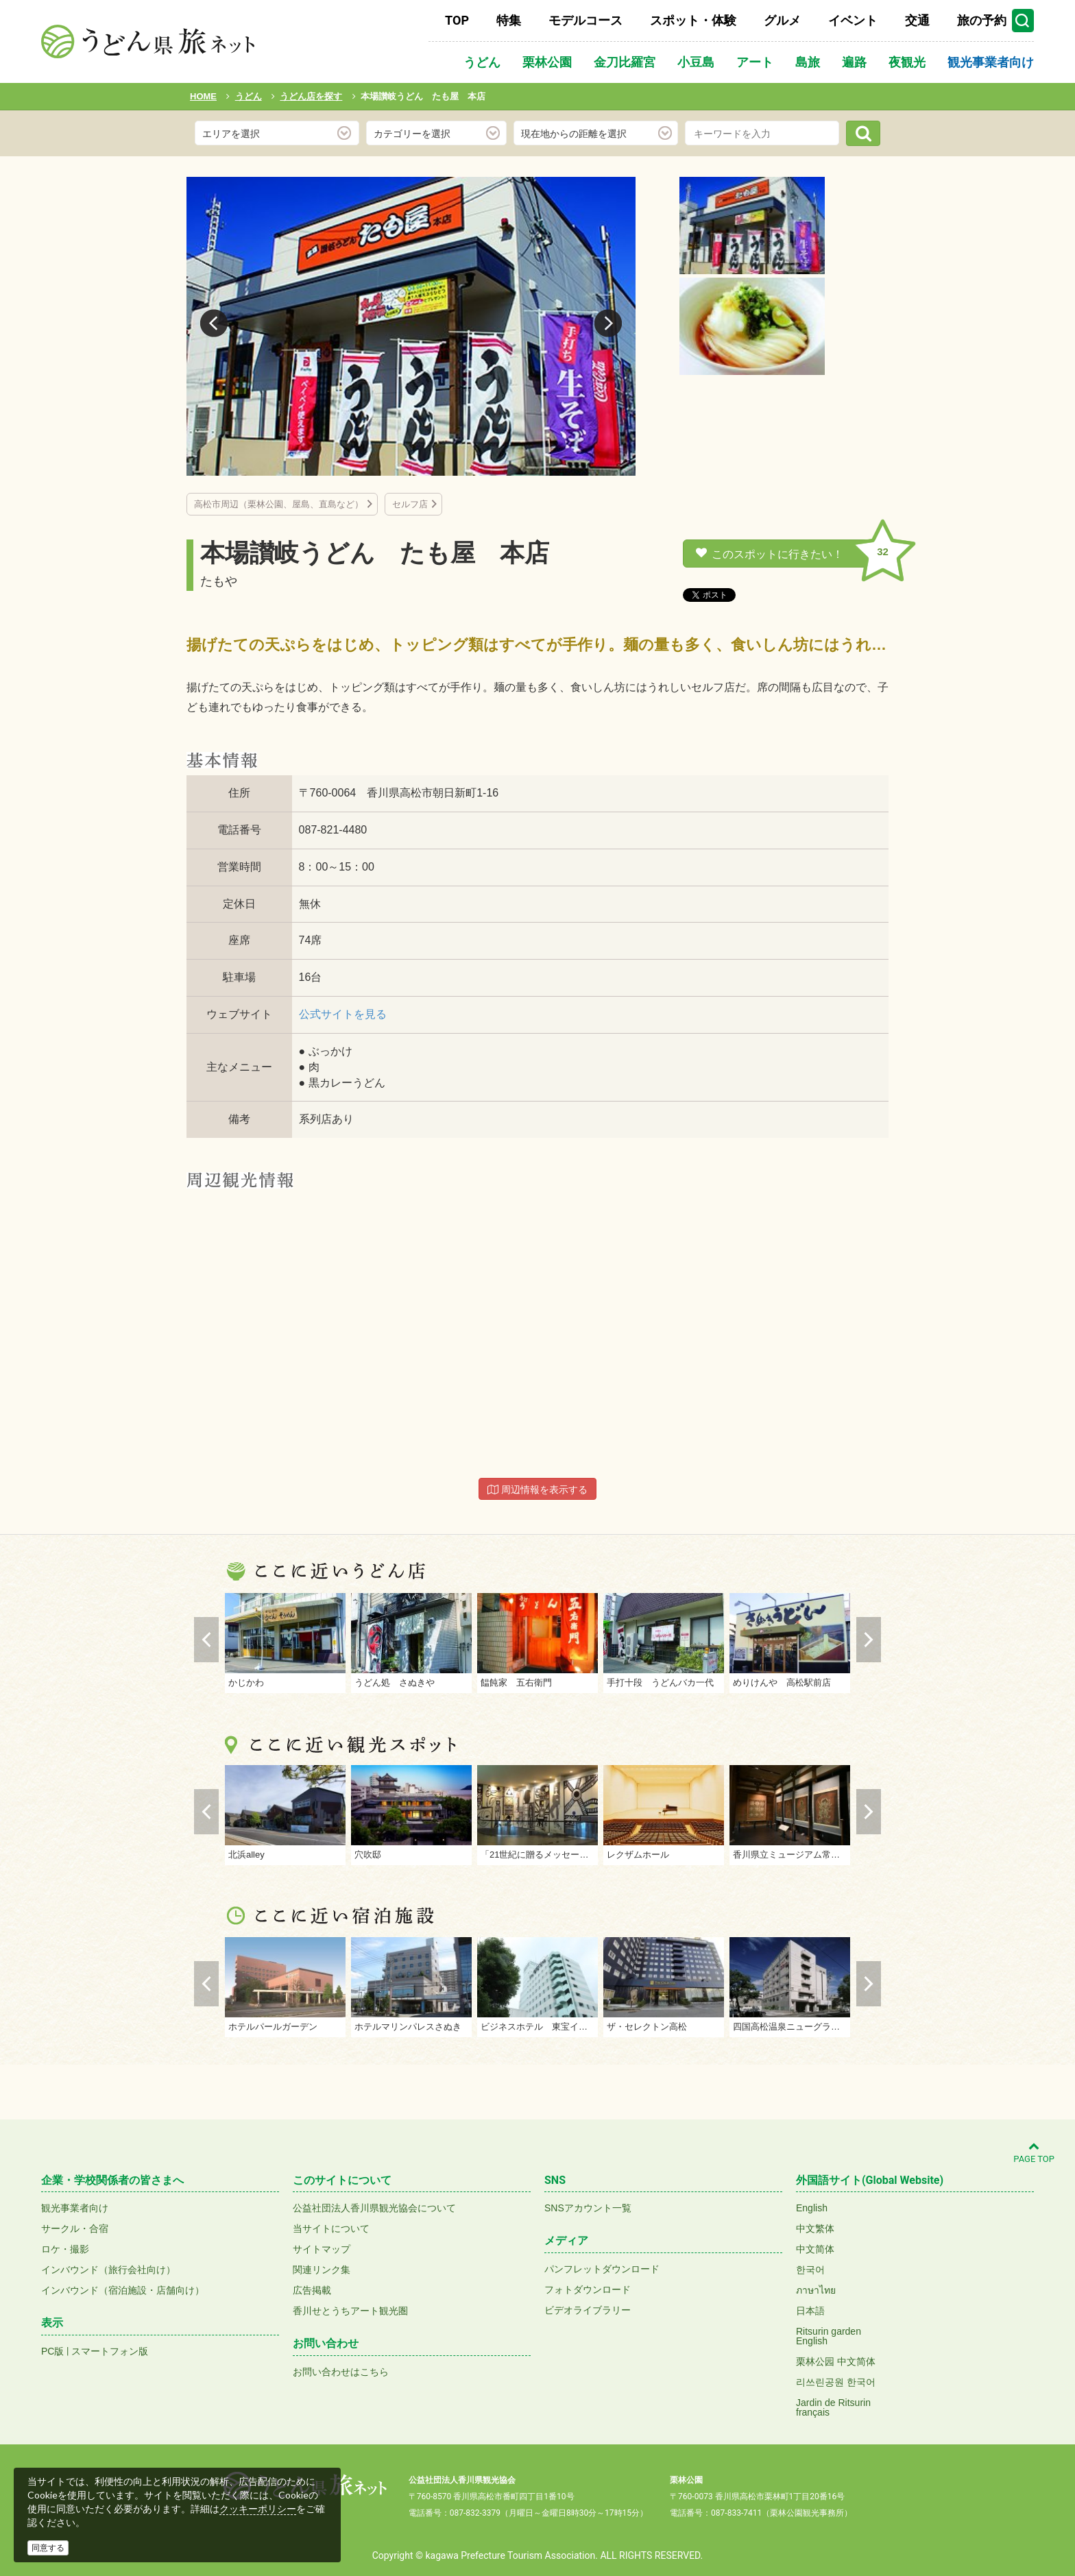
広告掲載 (312, 2290)
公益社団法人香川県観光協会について (374, 2207)
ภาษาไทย (816, 2290)
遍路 (854, 62)
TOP (457, 20)
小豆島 (695, 62)
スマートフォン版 (109, 2351)
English (812, 2207)
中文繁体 (815, 2228)
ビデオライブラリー (587, 2310)
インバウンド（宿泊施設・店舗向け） (122, 2290)
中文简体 (815, 2249)
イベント (853, 20)
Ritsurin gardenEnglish (828, 2336)
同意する (48, 2548)
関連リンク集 (321, 2269)
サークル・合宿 (74, 2228)
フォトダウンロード (587, 2289)
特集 (508, 20)
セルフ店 (410, 504)
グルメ (782, 20)
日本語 (810, 2310)
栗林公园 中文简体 (835, 2361)
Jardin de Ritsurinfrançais (833, 2407)
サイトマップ (321, 2249)
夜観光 (907, 62)
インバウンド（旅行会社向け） (108, 2269)
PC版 (52, 2351)
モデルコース (585, 20)
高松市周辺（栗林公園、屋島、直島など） (278, 504)
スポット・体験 (693, 20)
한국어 (810, 2269)
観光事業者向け (990, 62)
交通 (917, 20)
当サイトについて (331, 2228)
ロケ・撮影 (65, 2249)
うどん (481, 62)
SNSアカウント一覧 (587, 2207)
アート (754, 62)
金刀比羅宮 (624, 62)
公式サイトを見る (343, 1014)
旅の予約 (981, 20)
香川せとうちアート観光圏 (350, 2310)
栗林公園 (547, 62)
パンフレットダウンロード (602, 2268)
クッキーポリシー (257, 2508)
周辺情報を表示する (537, 1489)
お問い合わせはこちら (341, 2371)
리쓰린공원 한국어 (835, 2382)
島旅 (807, 62)
